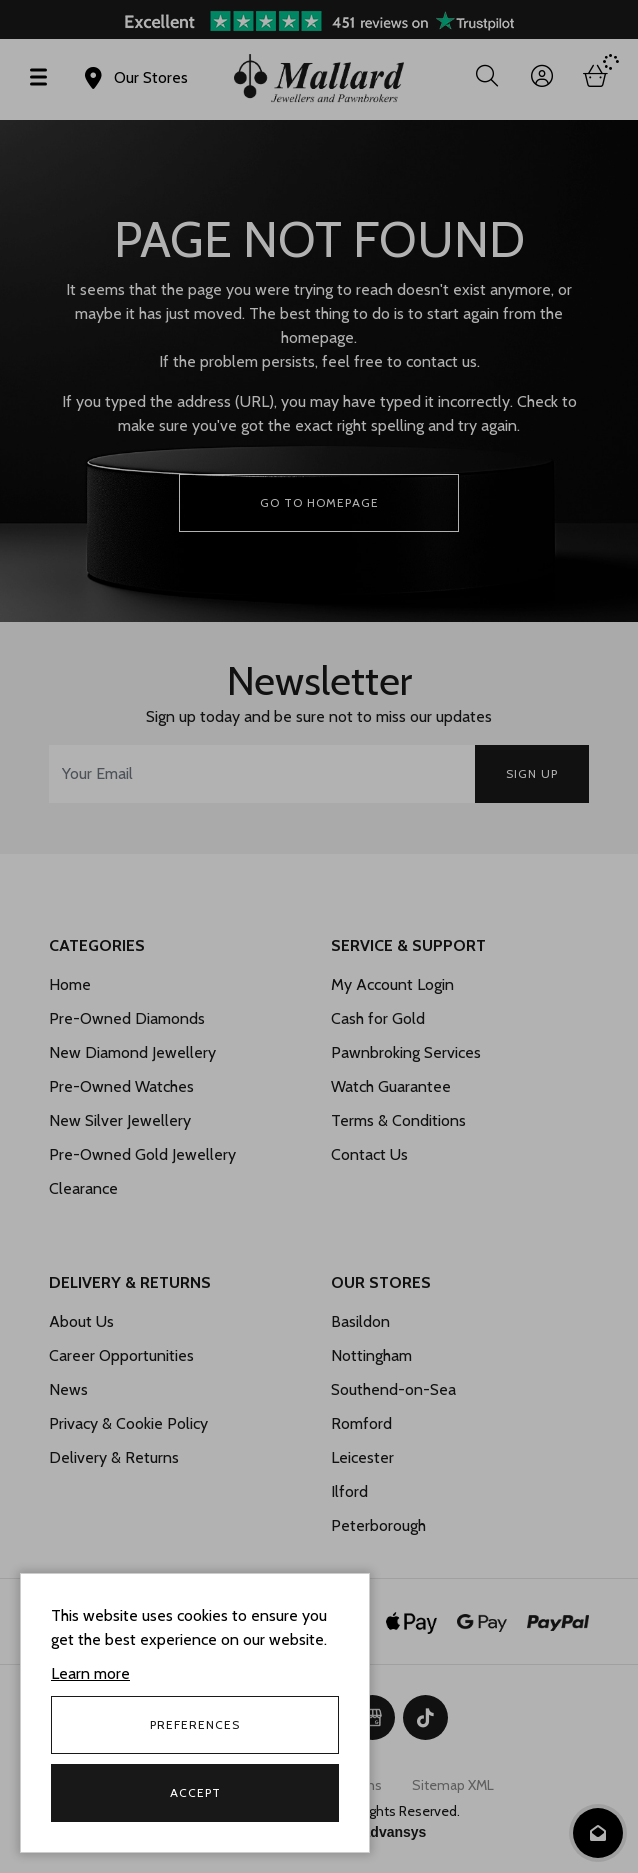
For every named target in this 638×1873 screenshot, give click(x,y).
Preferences (195, 1724)
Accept (195, 1792)
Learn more (90, 1673)
